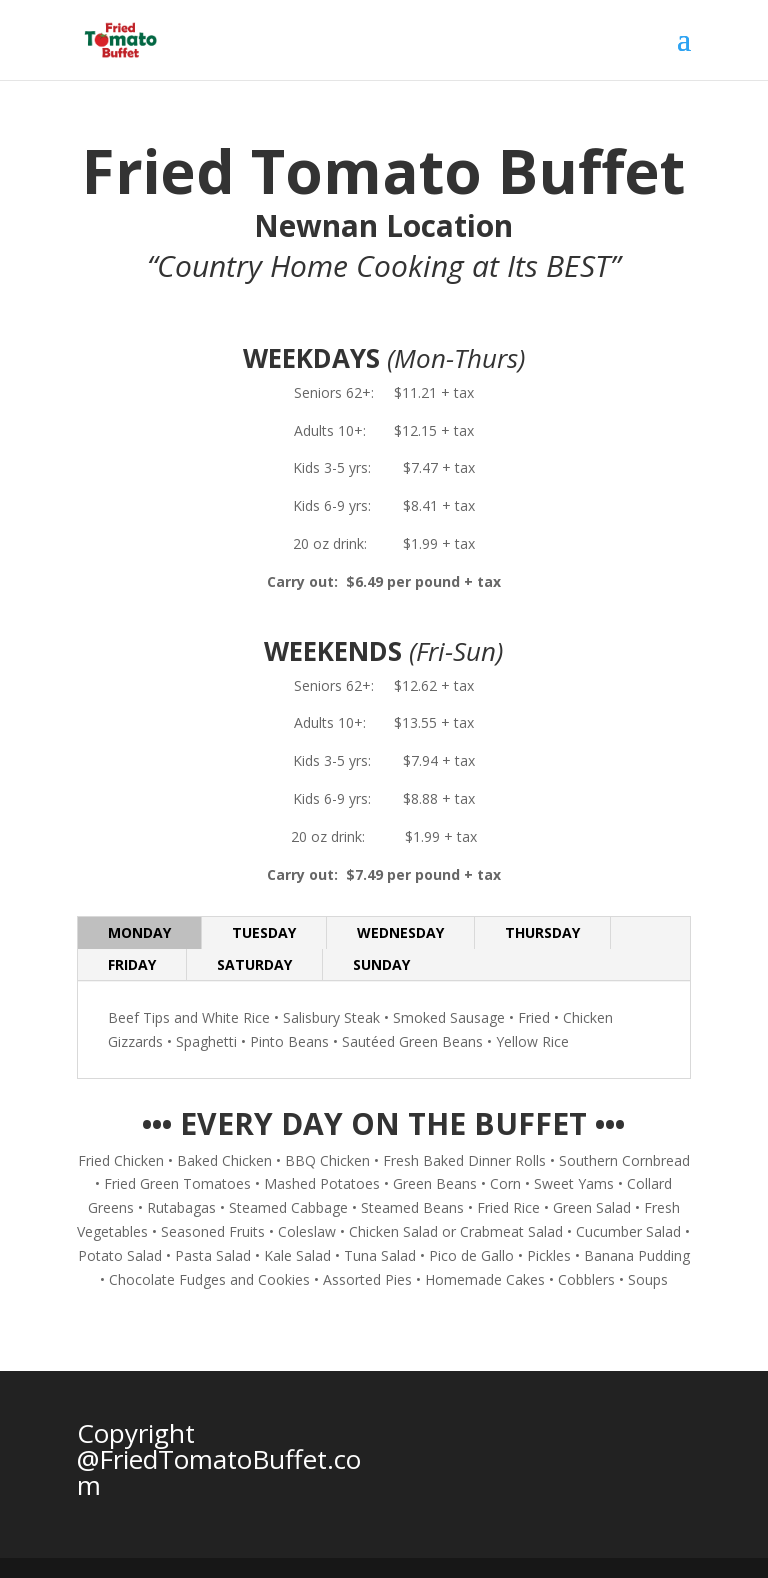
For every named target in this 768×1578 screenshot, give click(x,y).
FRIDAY (132, 964)
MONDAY (139, 932)
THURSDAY (542, 932)
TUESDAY (264, 932)
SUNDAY (381, 964)
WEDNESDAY (400, 932)
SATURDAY (254, 964)
